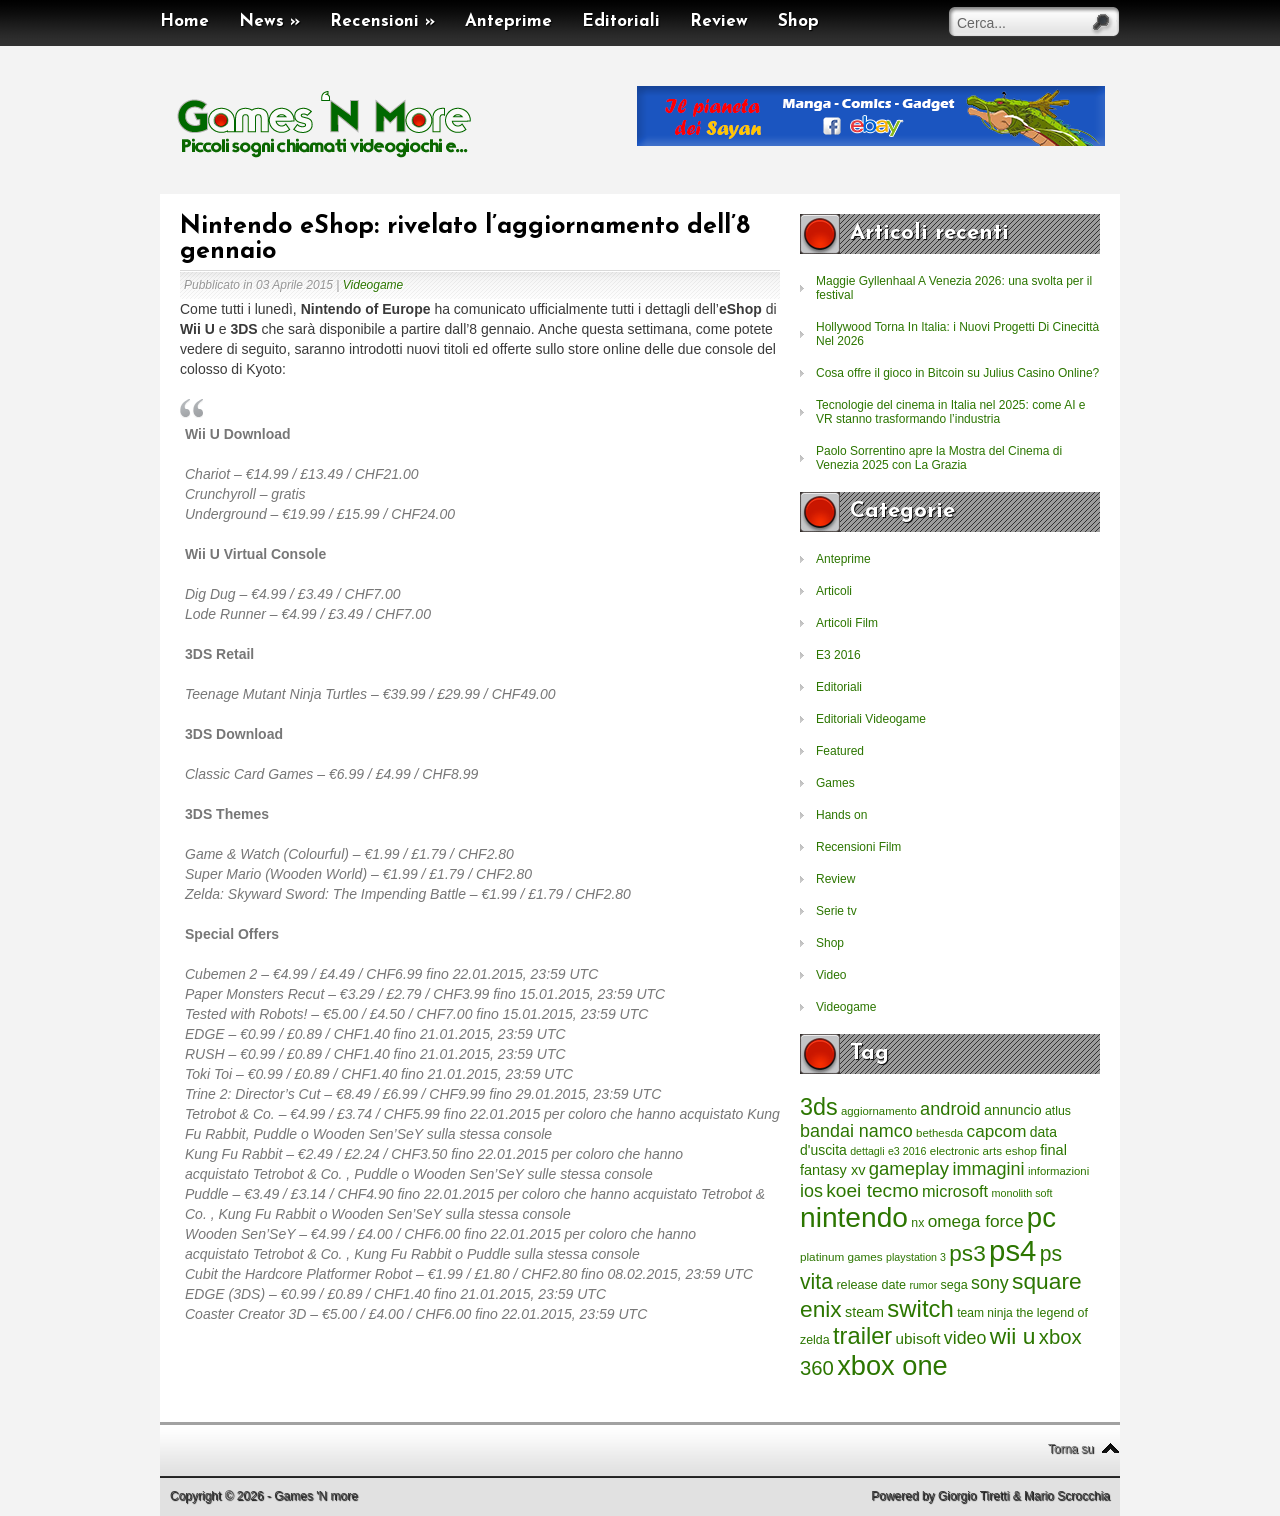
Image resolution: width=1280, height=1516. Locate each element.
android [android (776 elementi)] (950, 1109)
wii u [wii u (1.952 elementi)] (1013, 1336)
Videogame (373, 285)
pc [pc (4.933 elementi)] (1041, 1217)
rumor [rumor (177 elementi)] (923, 1285)
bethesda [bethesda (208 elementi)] (939, 1133)
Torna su (1071, 1449)
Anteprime (508, 21)
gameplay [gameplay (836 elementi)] (909, 1168)
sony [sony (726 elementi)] (990, 1283)
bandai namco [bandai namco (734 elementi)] (856, 1131)
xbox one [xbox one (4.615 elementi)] (892, 1365)
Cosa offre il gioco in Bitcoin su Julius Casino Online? (957, 373)
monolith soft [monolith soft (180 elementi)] (1021, 1193)
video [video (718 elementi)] (965, 1338)
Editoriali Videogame (871, 719)
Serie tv (836, 911)
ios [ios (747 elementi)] (811, 1191)
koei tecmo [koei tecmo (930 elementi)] (872, 1190)
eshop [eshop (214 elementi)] (1021, 1150)
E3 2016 (838, 655)
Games (835, 783)
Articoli (834, 591)
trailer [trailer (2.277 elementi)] (862, 1336)
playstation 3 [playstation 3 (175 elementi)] (916, 1257)
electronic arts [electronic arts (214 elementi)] (966, 1150)
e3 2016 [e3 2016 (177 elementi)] (907, 1151)
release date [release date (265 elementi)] (871, 1285)
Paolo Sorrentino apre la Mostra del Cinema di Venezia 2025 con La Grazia (939, 458)
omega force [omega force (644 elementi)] (976, 1221)
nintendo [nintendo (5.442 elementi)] (854, 1217)
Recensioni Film (858, 847)
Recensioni (382, 21)
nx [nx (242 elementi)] (917, 1223)
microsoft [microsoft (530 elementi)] (955, 1191)
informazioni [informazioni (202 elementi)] (1058, 1171)
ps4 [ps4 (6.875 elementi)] (1012, 1250)
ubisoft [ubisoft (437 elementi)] (918, 1338)
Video (831, 975)
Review (719, 21)
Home (184, 21)
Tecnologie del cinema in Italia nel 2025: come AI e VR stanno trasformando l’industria (951, 412)
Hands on (841, 815)
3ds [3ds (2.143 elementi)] (819, 1107)
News (269, 21)
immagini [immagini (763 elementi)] (988, 1169)
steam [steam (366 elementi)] (864, 1312)
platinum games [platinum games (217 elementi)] (841, 1256)
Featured (840, 751)
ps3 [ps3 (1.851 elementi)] (967, 1253)
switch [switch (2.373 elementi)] (920, 1308)
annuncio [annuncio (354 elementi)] (1013, 1110)
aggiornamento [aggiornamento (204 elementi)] (879, 1111)
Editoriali (621, 21)
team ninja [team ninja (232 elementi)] (985, 1313)
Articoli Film (847, 623)
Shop (798, 21)
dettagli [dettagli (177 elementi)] (867, 1151)
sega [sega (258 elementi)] (954, 1285)
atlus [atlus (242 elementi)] (1058, 1111)
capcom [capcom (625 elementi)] (997, 1131)
